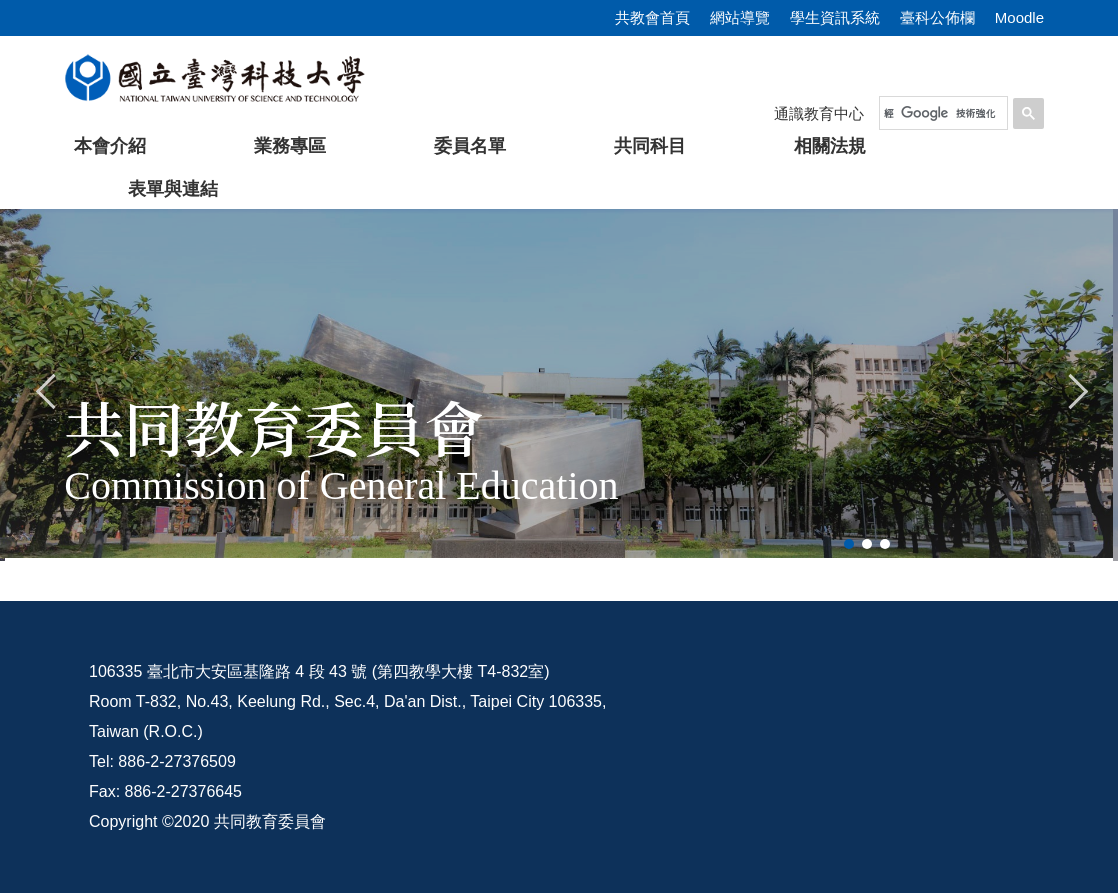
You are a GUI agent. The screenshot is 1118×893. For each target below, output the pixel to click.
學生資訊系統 (835, 17)
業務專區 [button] (290, 146)
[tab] (849, 544)
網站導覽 (740, 17)
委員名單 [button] (470, 146)
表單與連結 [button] (173, 189)
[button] (47, 389)
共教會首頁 (652, 17)
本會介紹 (110, 146)
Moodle (1019, 17)
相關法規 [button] (830, 146)
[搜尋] (940, 113)
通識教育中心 (819, 113)
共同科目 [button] (650, 146)
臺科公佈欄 (937, 17)
